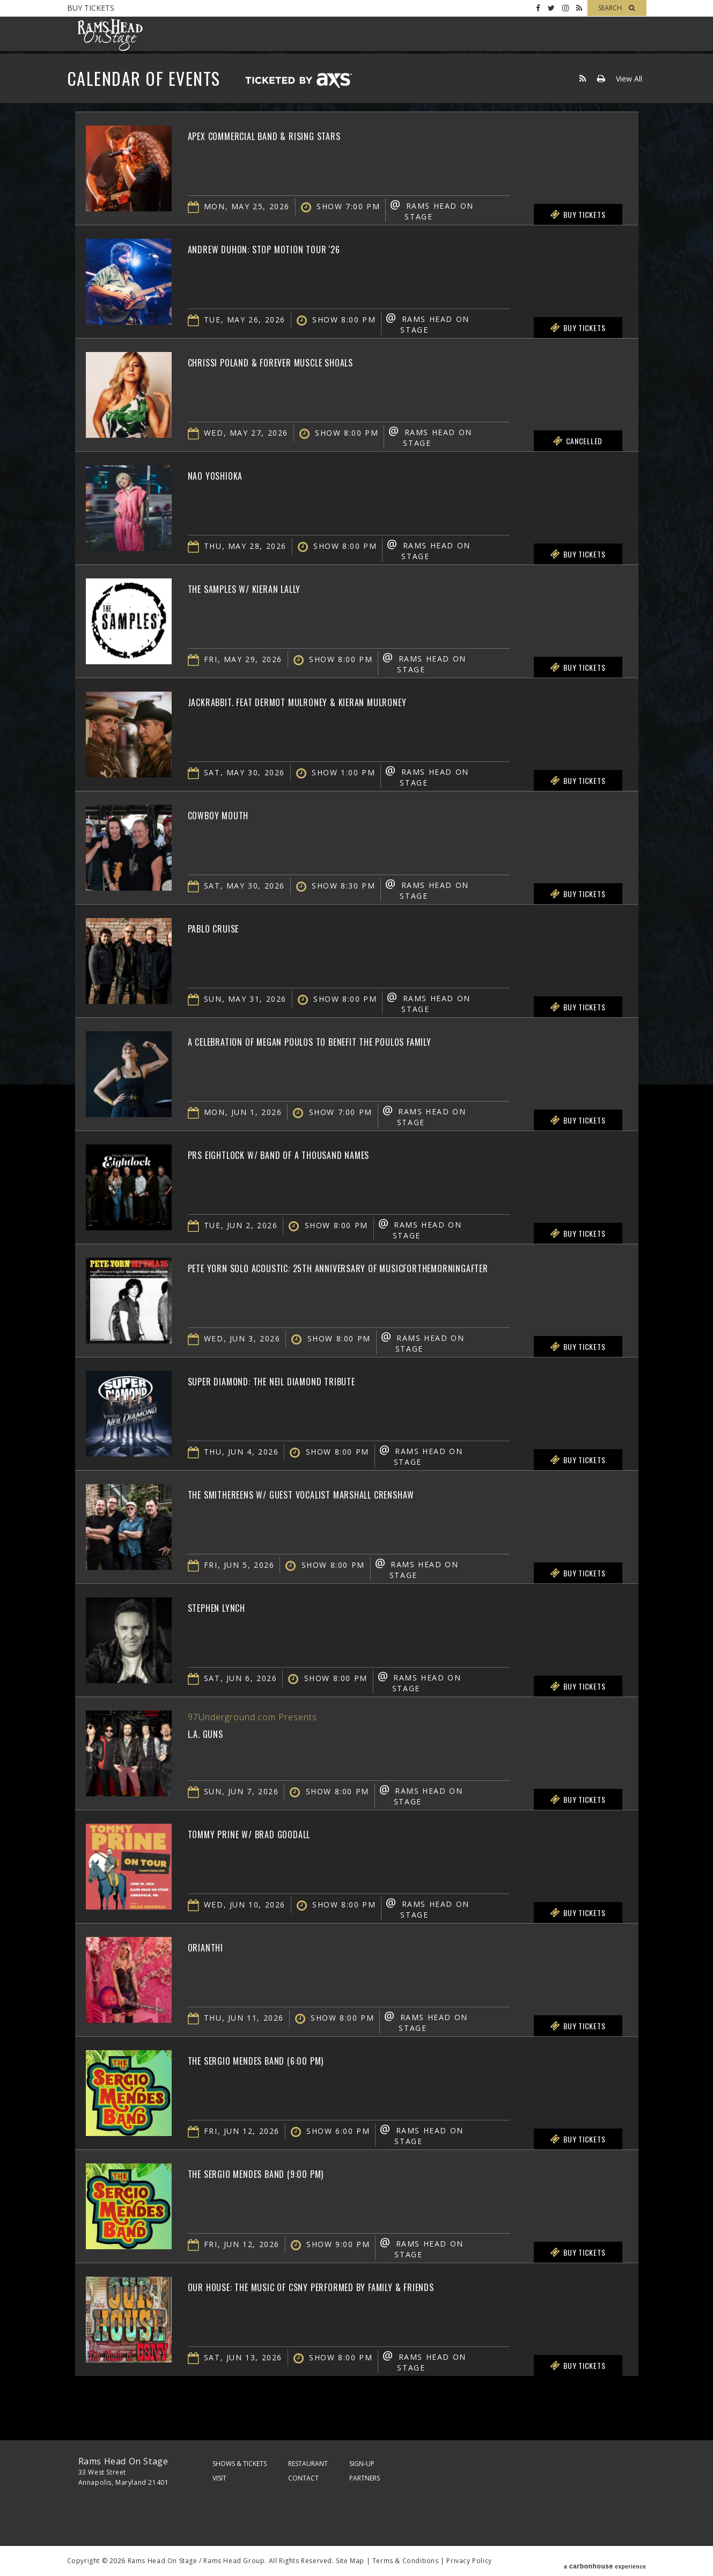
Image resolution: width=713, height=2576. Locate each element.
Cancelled (577, 441)
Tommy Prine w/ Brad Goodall (272, 1833)
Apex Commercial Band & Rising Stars (293, 135)
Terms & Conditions (405, 2560)
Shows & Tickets (239, 2463)
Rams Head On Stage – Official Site (110, 35)
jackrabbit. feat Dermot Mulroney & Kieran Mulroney (339, 701)
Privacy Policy (468, 2560)
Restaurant (308, 2463)
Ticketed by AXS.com (298, 81)
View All (629, 79)
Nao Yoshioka (225, 474)
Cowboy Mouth (230, 814)
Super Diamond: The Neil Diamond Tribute (303, 1380)
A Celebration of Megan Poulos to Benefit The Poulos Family (359, 1040)
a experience (605, 2561)
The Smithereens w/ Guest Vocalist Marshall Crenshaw (345, 1493)
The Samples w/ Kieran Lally (266, 587)
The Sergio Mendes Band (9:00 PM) (281, 2172)
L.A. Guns (212, 1732)
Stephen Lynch (228, 1606)
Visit (219, 2478)
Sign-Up (361, 2463)
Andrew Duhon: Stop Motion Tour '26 (291, 248)
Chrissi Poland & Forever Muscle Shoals (302, 361)
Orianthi (212, 1946)
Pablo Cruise (224, 927)
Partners (364, 2478)
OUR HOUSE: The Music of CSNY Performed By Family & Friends (358, 2286)
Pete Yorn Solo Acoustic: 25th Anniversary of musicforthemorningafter (394, 1267)
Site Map (350, 2560)
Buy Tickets (90, 8)
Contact (303, 2478)
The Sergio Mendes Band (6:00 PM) (281, 2059)
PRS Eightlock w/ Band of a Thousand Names (312, 1153)
